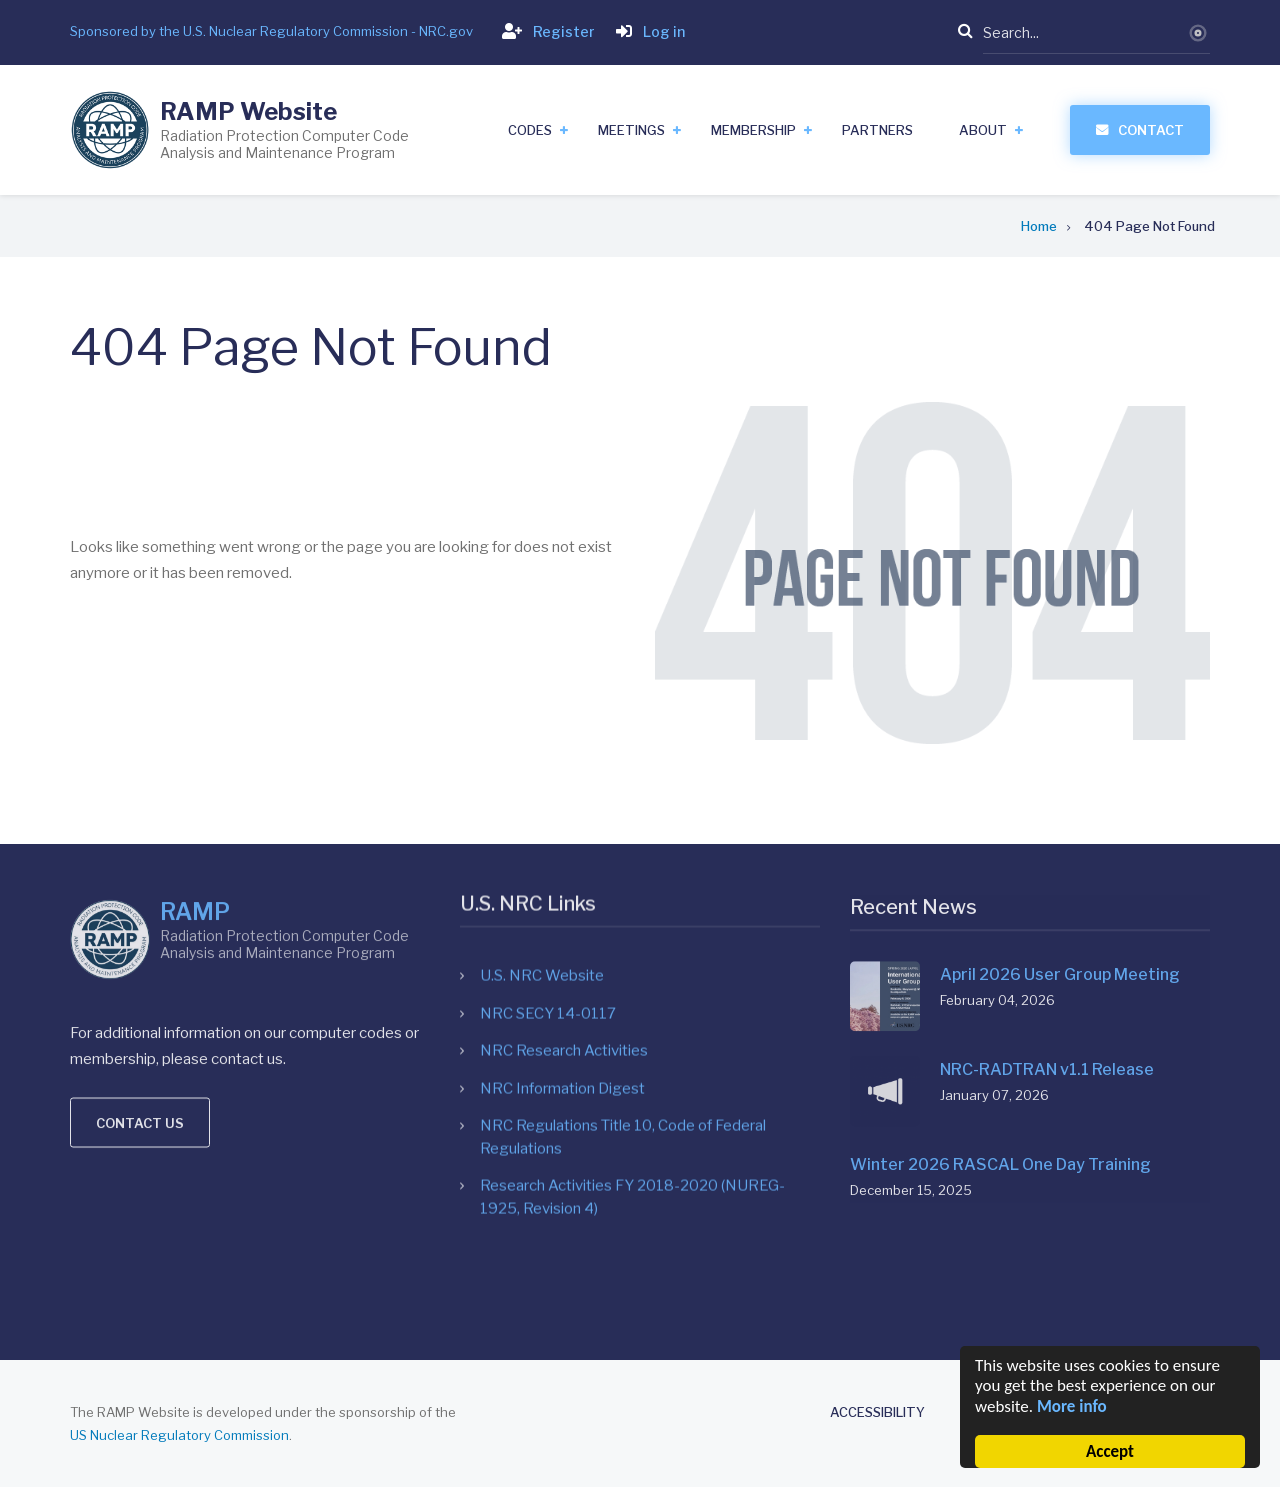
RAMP (195, 744)
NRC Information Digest (562, 881)
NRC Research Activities (564, 844)
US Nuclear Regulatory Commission (179, 1435)
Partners (877, 130)
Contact (1151, 130)
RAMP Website (248, 111)
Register (544, 31)
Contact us (140, 954)
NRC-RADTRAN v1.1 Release (1047, 880)
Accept (1110, 1451)
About (983, 130)
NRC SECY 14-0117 (548, 806)
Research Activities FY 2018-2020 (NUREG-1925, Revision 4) (632, 990)
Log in (646, 31)
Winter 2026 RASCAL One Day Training (1000, 975)
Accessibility (877, 1412)
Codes (530, 130)
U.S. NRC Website (542, 769)
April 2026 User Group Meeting (1060, 785)
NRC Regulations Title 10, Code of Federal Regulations (623, 930)
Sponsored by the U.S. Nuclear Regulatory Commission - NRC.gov (271, 31)
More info (1072, 1406)
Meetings (631, 130)
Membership (753, 130)
